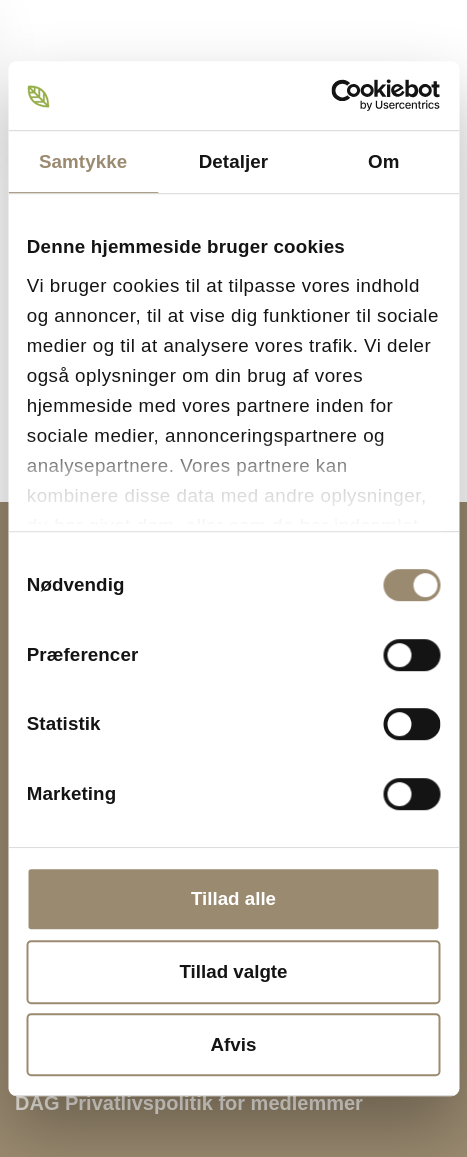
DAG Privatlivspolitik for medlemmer (189, 1103)
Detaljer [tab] (234, 161)
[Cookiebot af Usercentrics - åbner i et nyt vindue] (352, 95)
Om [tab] (383, 161)
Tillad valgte (233, 971)
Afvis (234, 1044)
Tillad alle (233, 898)
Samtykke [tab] (83, 161)
